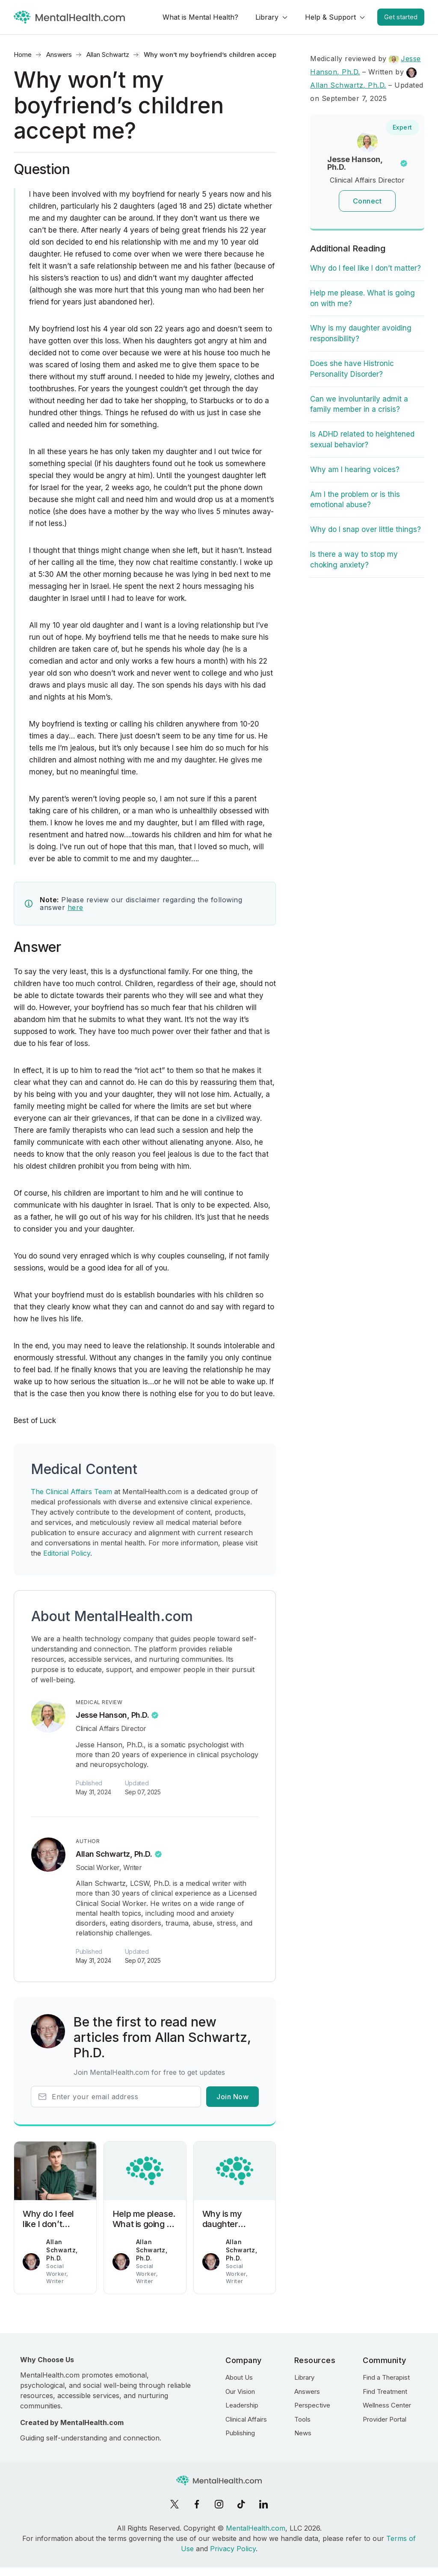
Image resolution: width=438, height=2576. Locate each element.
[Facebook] (197, 2504)
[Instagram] (219, 2504)
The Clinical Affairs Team (71, 1491)
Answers (59, 54)
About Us (239, 2377)
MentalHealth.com (255, 2528)
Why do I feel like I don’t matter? (365, 268)
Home (23, 54)
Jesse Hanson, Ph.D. (112, 1714)
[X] (174, 2504)
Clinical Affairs (246, 2419)
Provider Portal (384, 2419)
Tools (302, 2419)
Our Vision (240, 2391)
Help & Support (330, 17)
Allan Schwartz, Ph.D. (114, 1853)
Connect (367, 201)
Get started (400, 17)
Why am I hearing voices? (355, 469)
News (302, 2433)
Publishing (240, 2433)
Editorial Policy (66, 1553)
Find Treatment (385, 2391)
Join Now (232, 2096)
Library (266, 17)
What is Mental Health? (200, 17)
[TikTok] (241, 2504)
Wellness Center (387, 2405)
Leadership (241, 2405)
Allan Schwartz (107, 54)
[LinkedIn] (263, 2504)
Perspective (312, 2405)
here (75, 907)
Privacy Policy (233, 2548)
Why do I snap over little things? (365, 529)
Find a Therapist (386, 2377)
